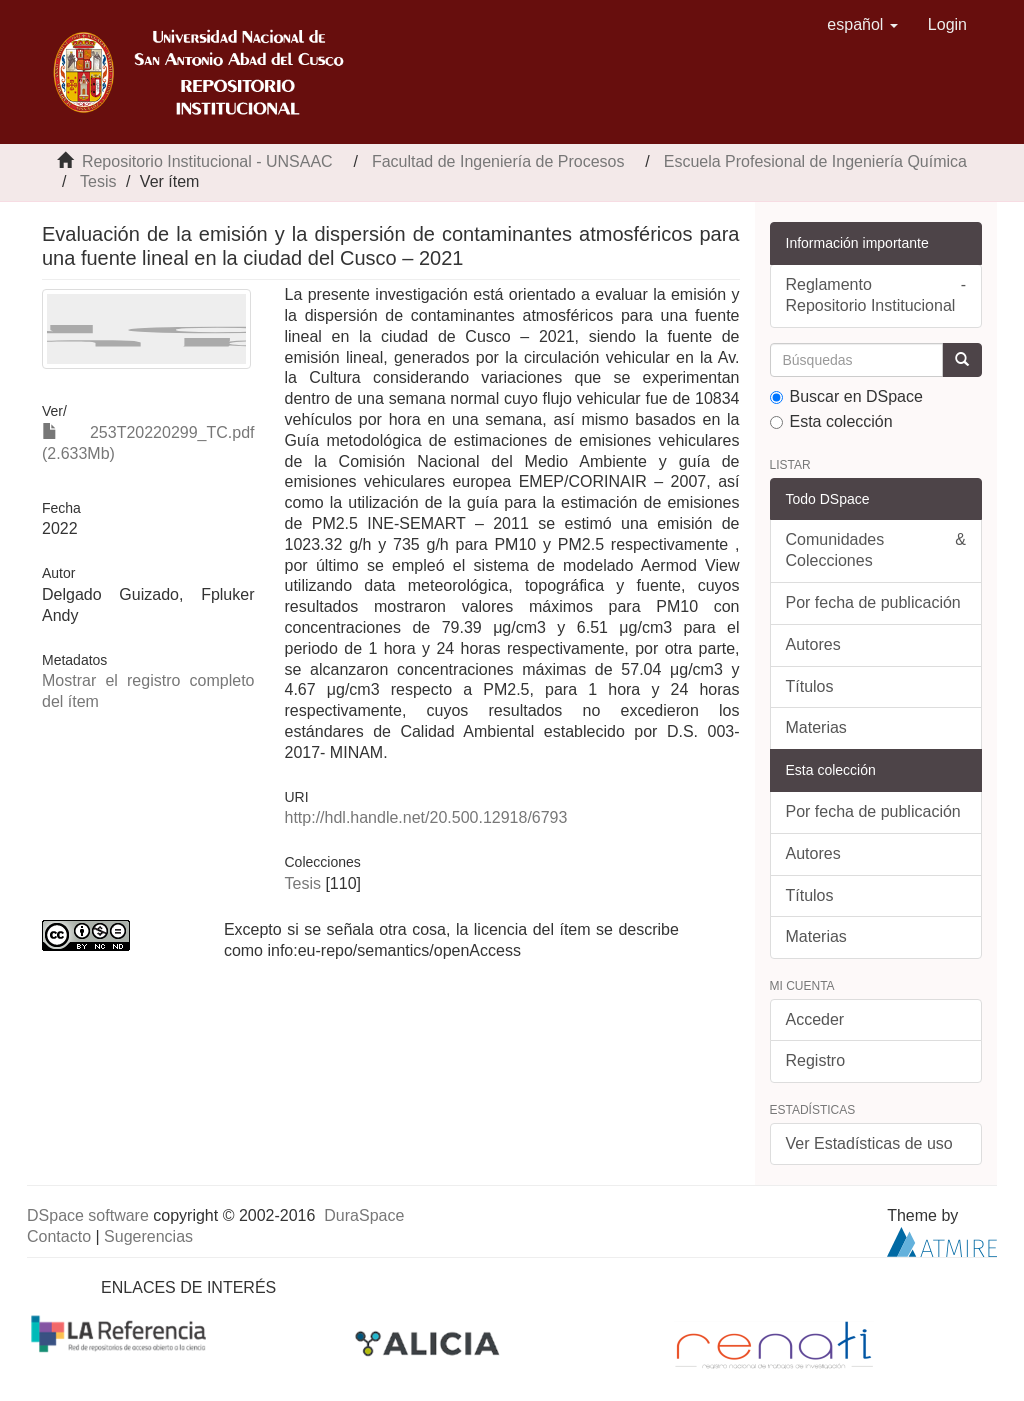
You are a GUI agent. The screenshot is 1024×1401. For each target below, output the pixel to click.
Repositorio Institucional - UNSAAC (207, 161)
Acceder (815, 1019)
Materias (816, 727)
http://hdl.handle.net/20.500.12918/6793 (426, 817)
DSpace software (88, 1215)
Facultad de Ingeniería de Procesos (498, 161)
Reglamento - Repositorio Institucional (876, 295)
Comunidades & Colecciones (876, 550)
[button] (862, 25)
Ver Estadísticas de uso (869, 1143)
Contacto (59, 1236)
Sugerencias (148, 1236)
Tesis (98, 181)
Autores (813, 644)
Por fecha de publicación (873, 602)
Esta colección (831, 421)
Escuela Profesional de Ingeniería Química (815, 161)
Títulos (810, 686)
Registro (816, 1060)
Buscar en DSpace (846, 396)
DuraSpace (364, 1215)
